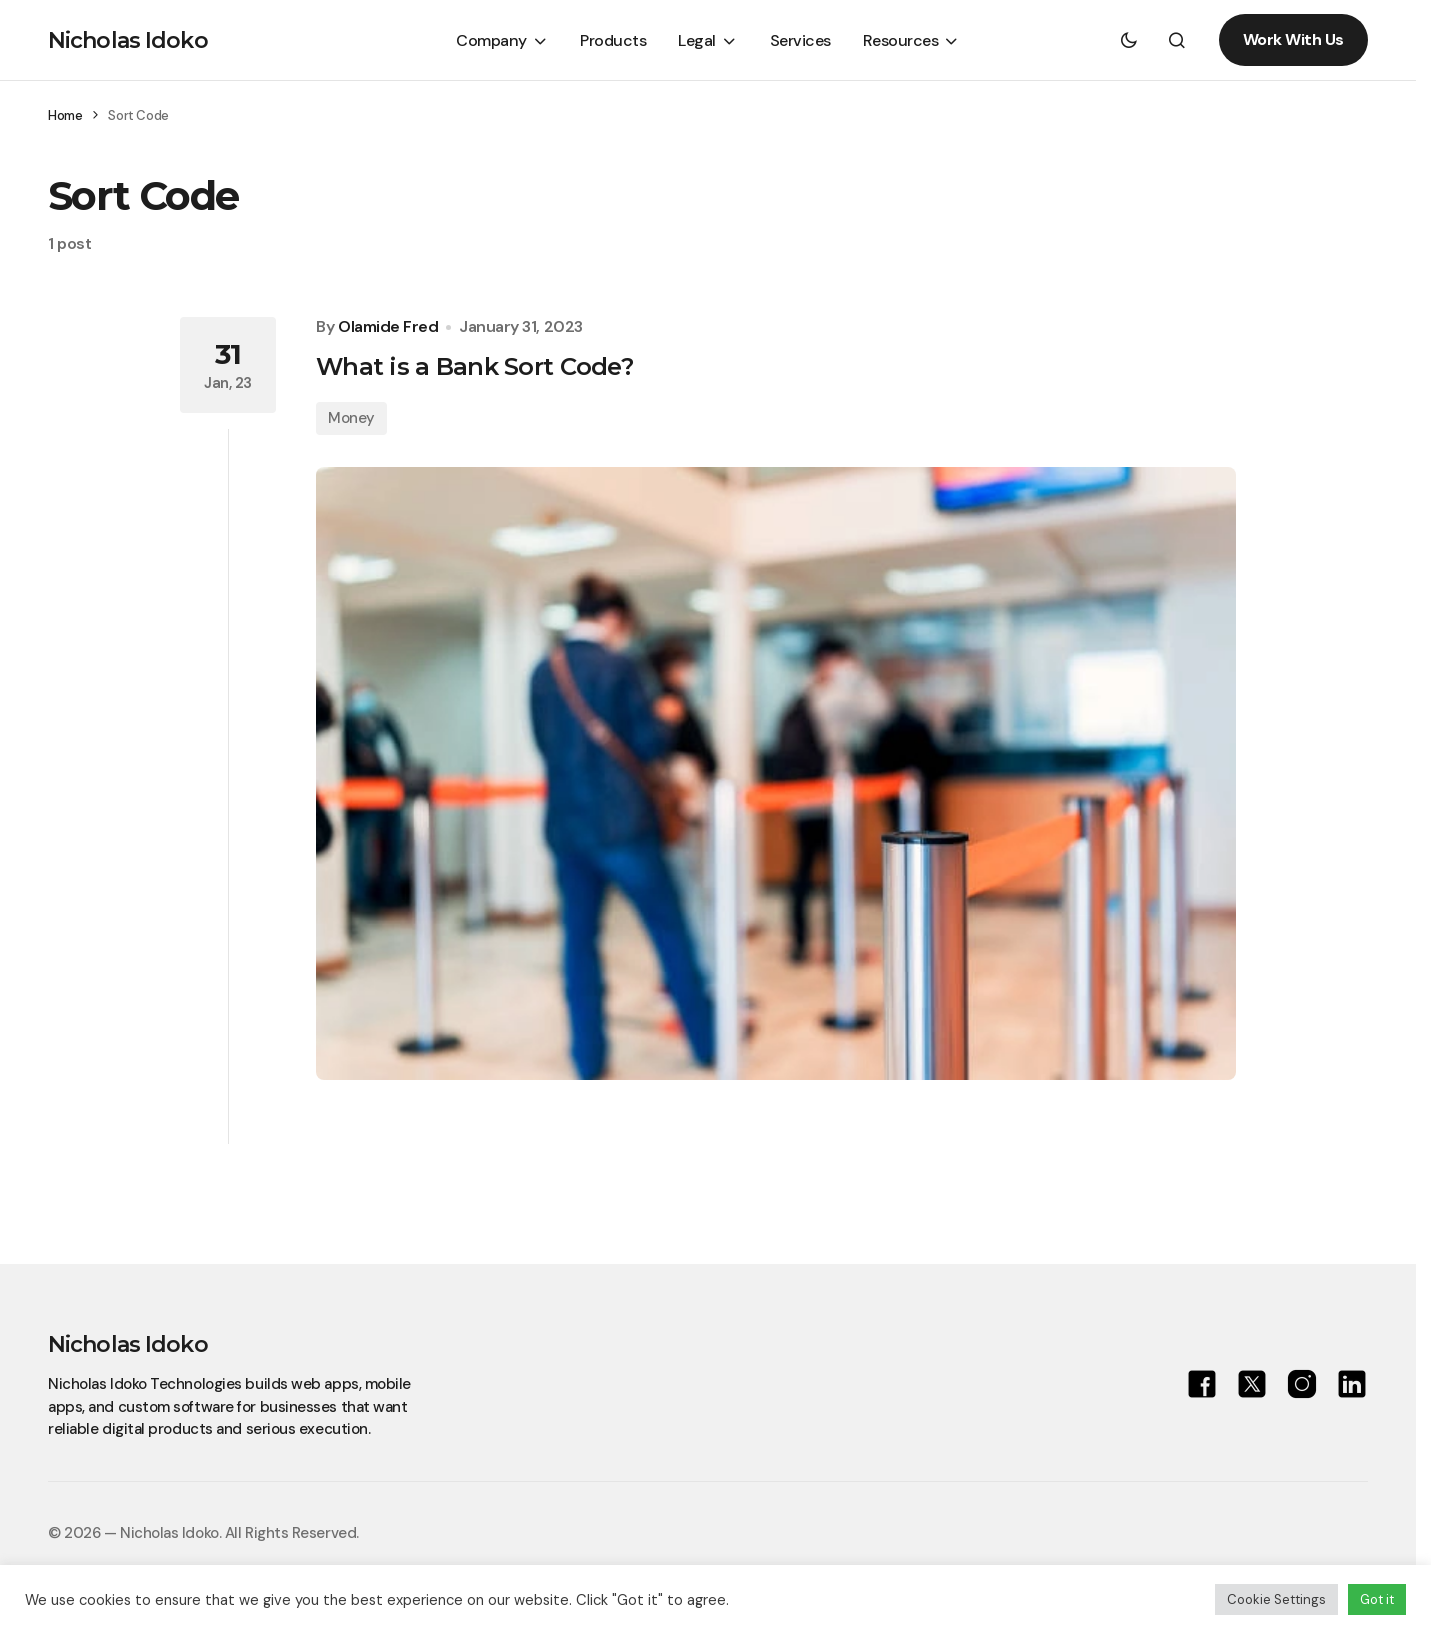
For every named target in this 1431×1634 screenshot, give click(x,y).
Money (351, 418)
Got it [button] (1377, 1599)
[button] (1129, 40)
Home (65, 115)
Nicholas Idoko (128, 40)
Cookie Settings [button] (1276, 1599)
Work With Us (1293, 39)
